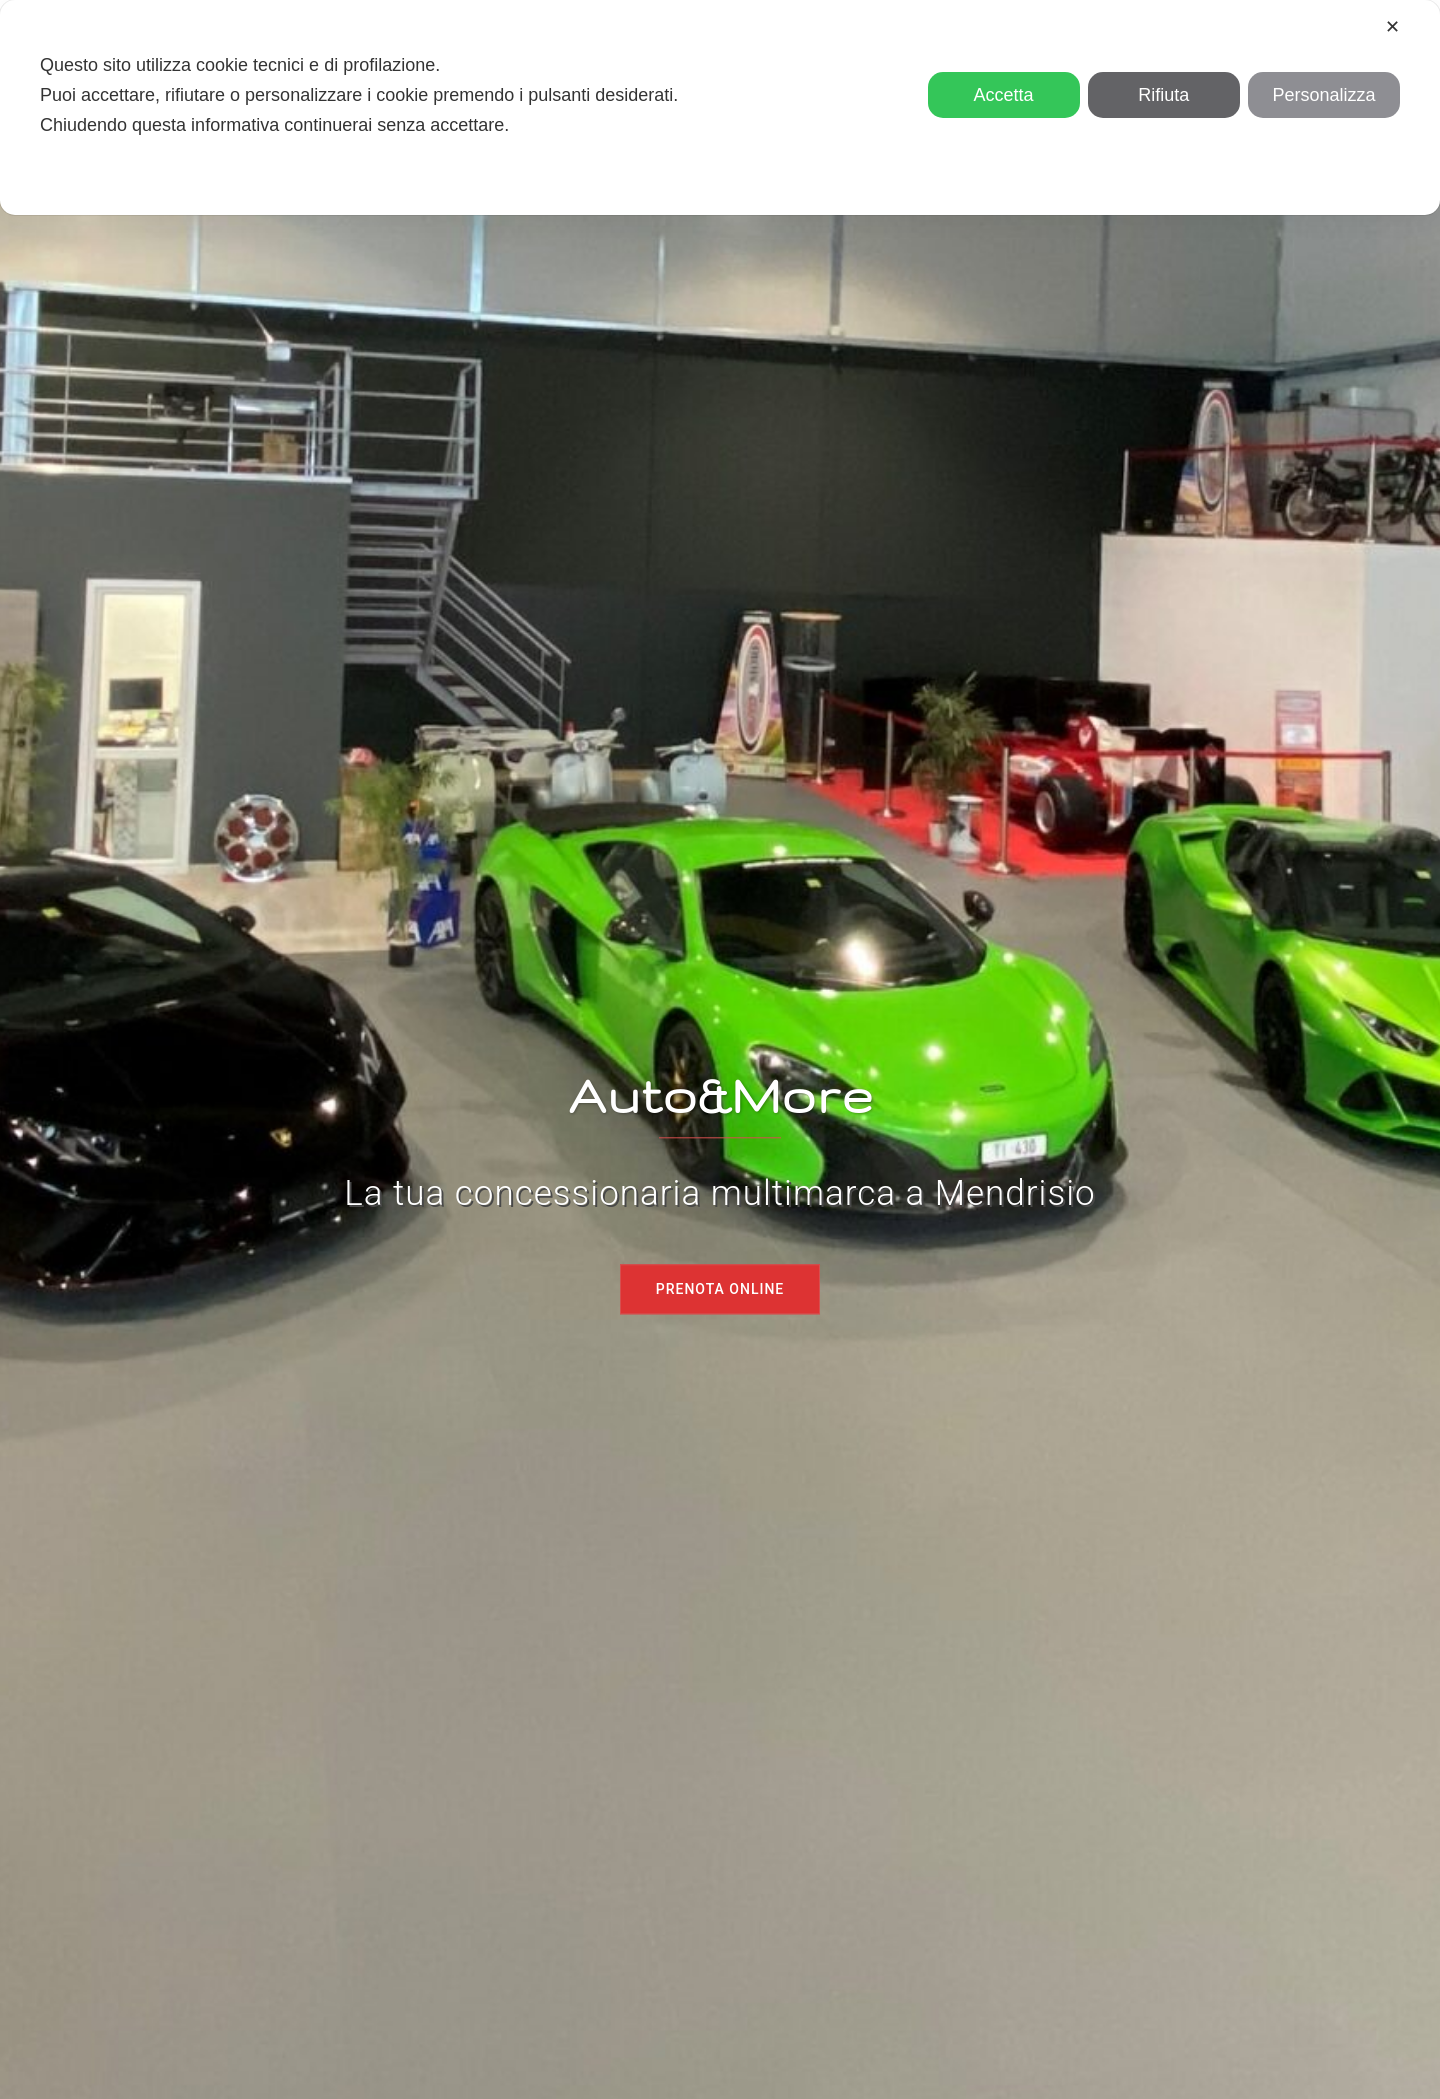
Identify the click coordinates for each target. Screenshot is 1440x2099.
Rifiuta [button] (1163, 95)
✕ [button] (1392, 27)
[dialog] (720, 107)
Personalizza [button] (1323, 95)
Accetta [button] (1004, 95)
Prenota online (720, 1289)
